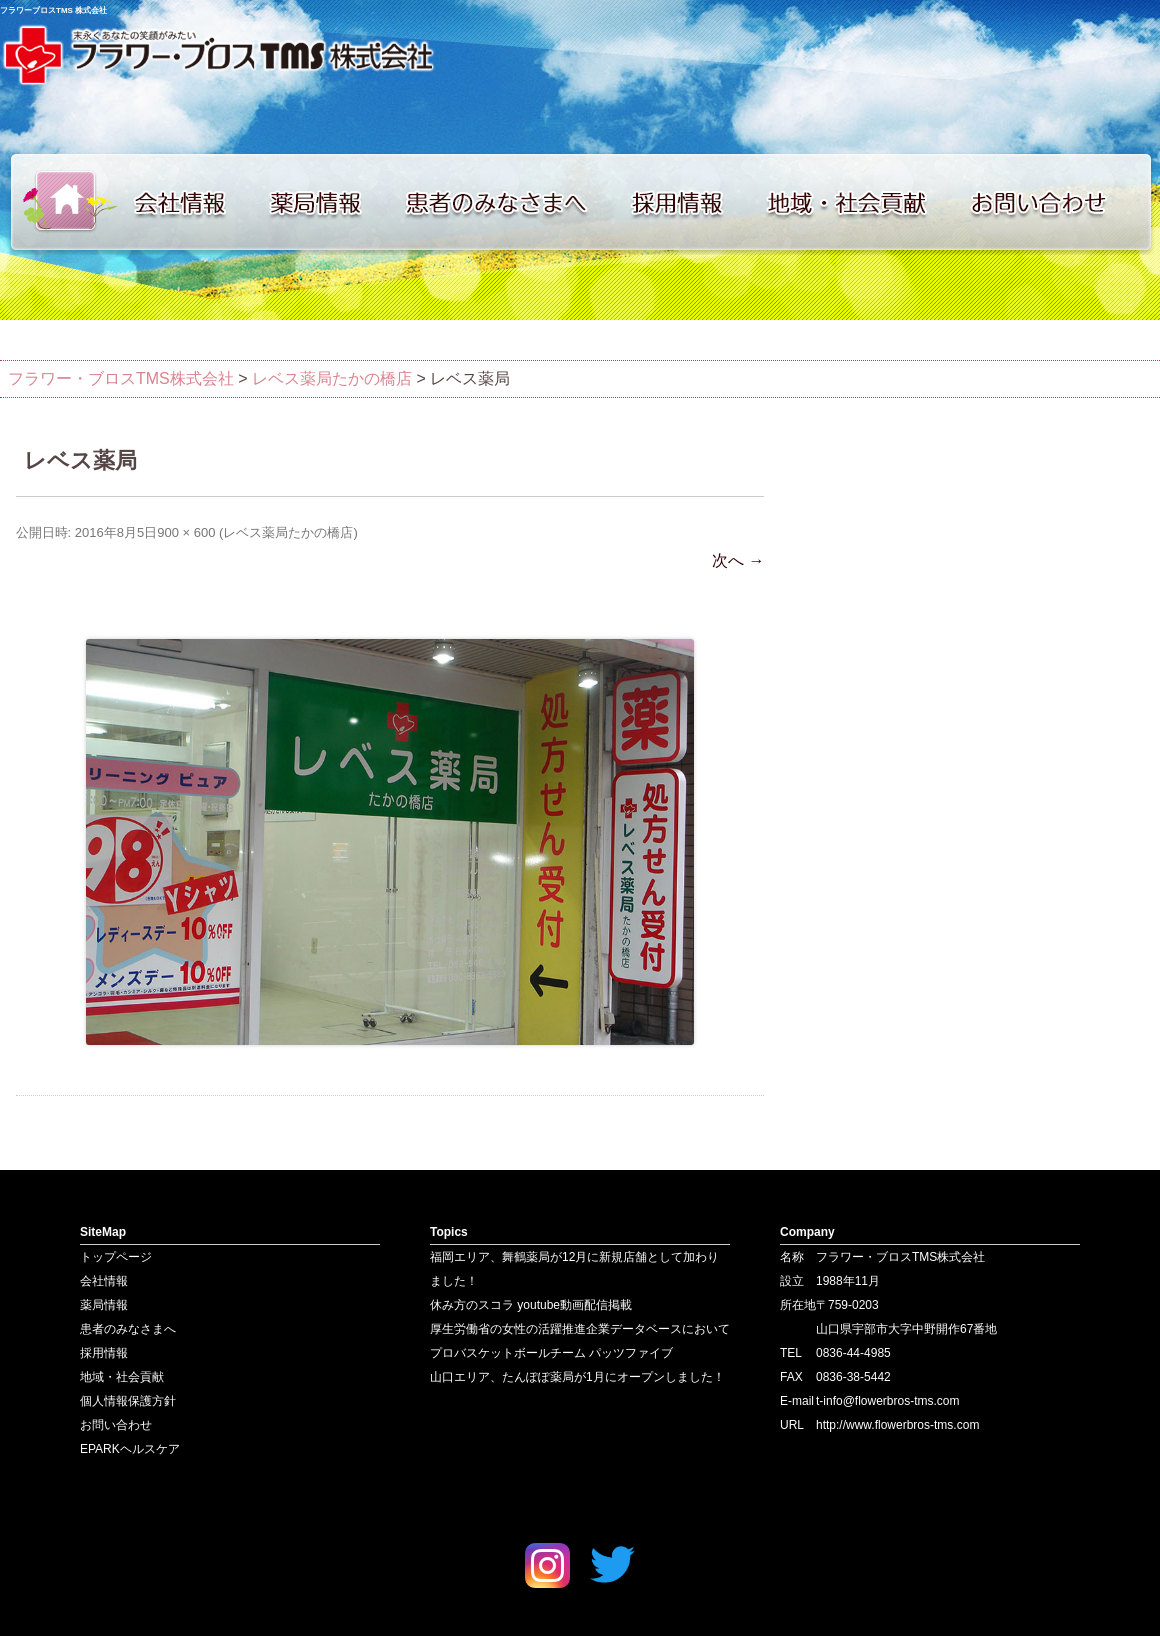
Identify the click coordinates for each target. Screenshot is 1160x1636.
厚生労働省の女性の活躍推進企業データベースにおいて (580, 1329)
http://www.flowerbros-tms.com (897, 1425)
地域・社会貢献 (860, 202)
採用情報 (690, 202)
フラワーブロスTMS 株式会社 (53, 10)
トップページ (60, 202)
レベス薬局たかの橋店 (288, 532)
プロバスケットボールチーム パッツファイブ (551, 1353)
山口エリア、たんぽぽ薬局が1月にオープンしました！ (577, 1377)
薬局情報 (325, 202)
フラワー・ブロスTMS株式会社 (121, 378)
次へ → (738, 560)
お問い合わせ (1060, 202)
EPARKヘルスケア (130, 1449)
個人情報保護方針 (128, 1401)
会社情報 (190, 202)
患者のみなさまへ (505, 202)
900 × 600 (186, 532)
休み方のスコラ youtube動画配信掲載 (531, 1305)
